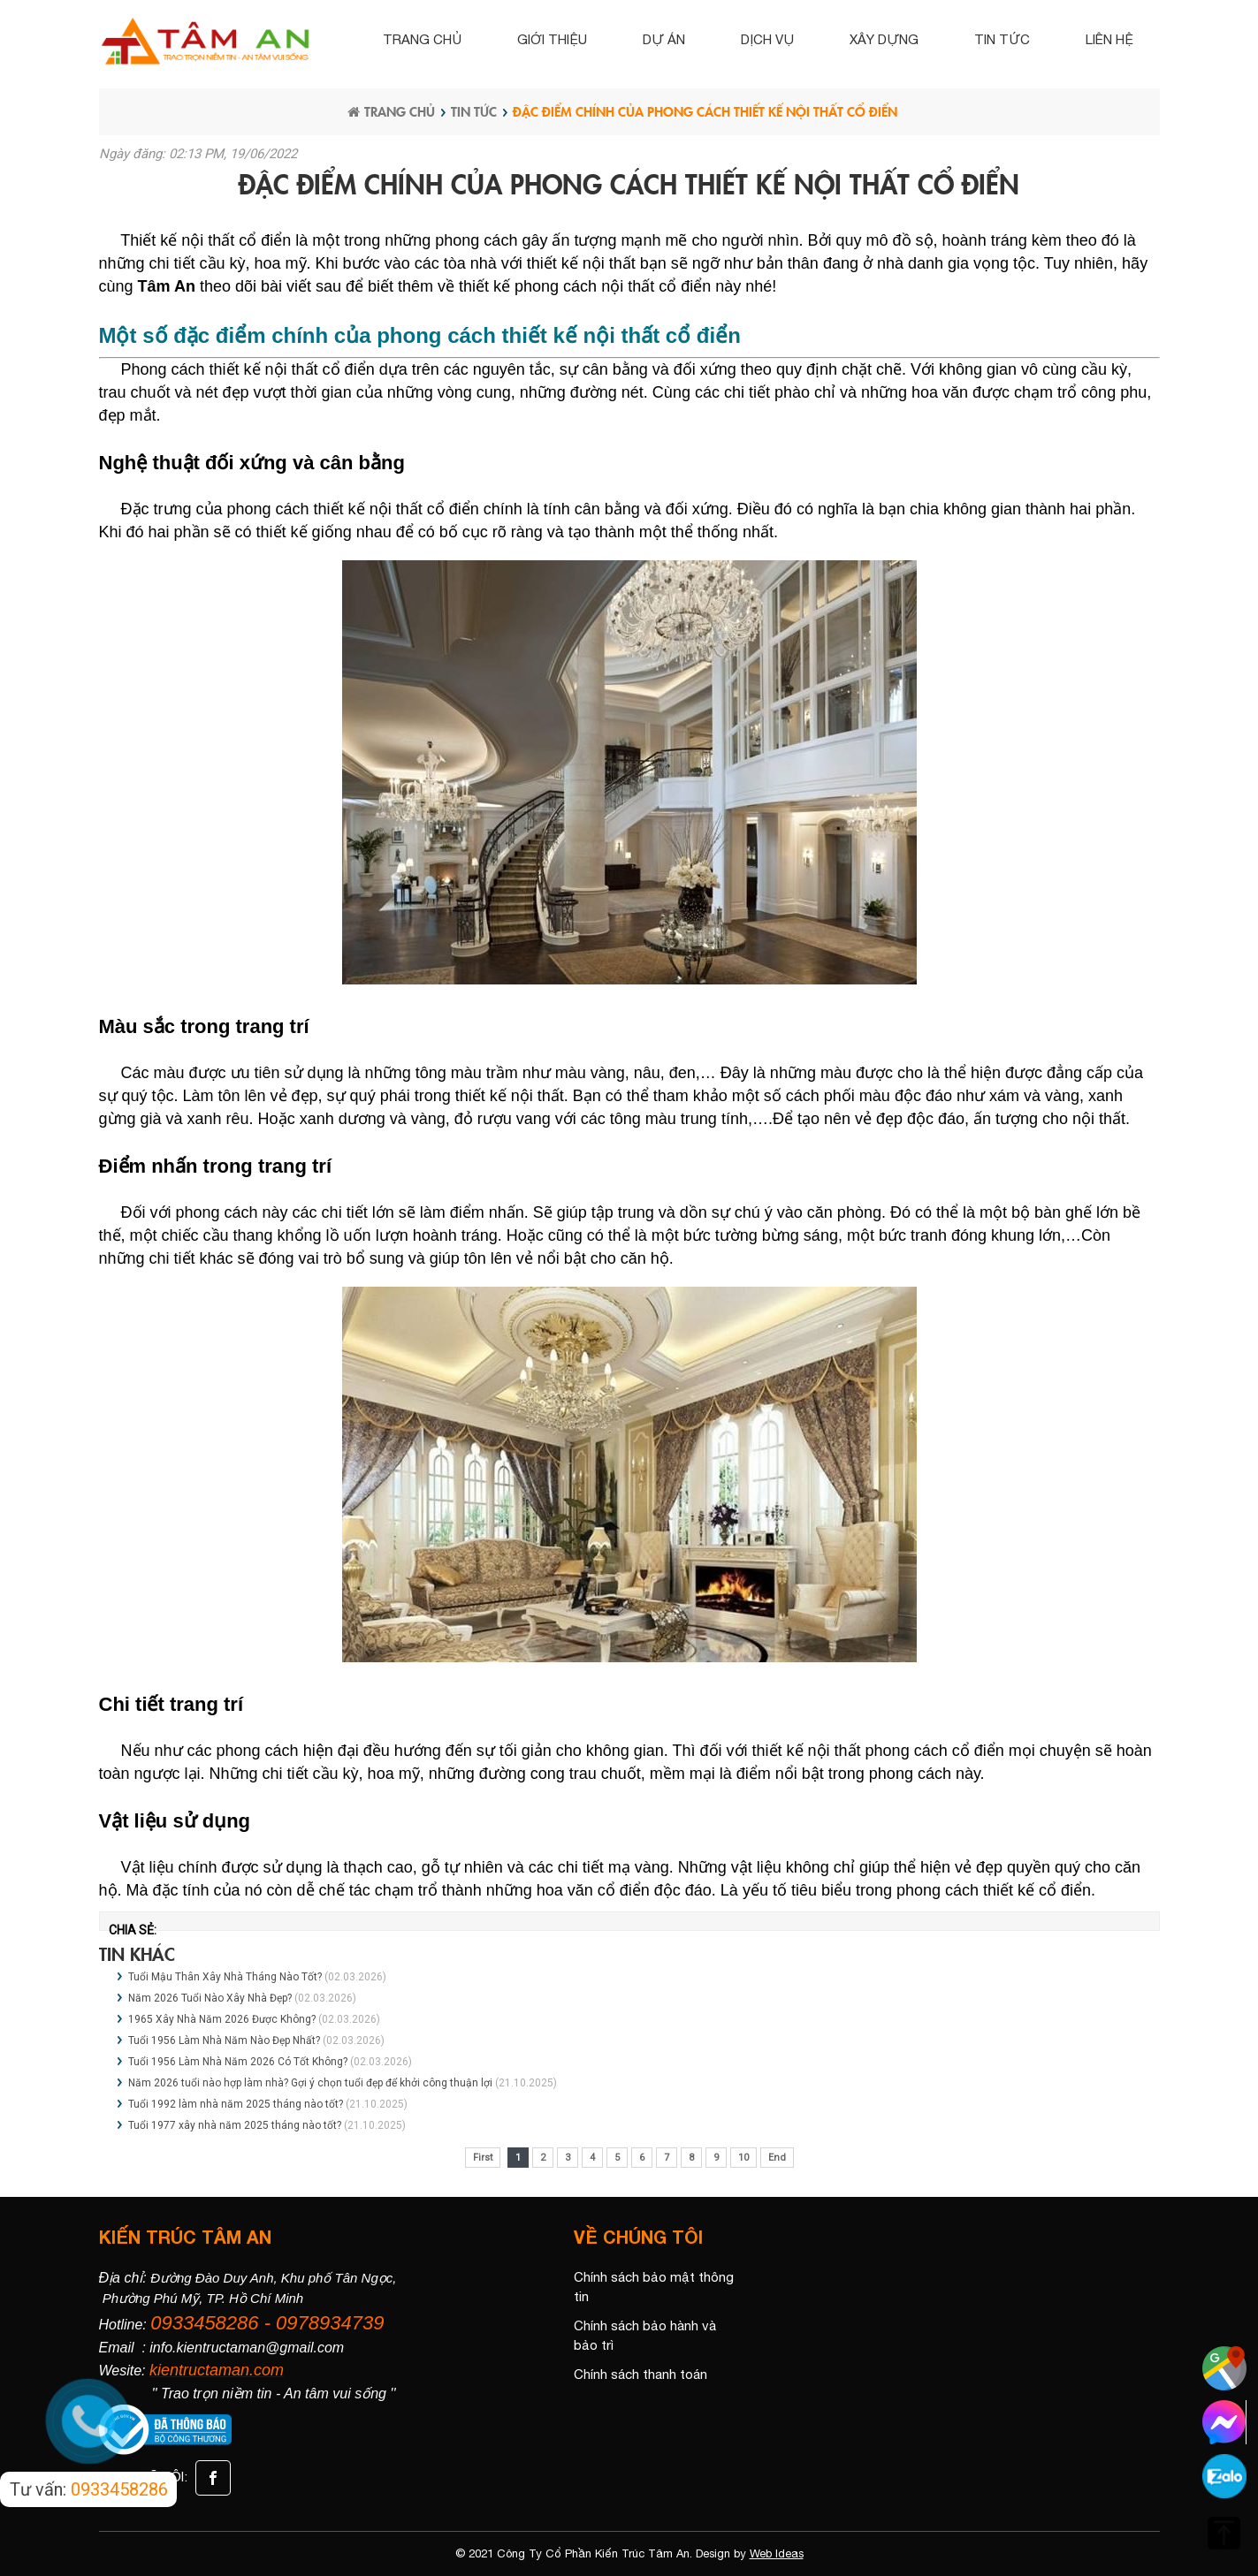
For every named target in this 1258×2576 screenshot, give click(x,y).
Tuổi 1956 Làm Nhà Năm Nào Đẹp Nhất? (224, 2040)
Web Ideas (777, 2553)
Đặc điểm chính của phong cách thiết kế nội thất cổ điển (705, 111)
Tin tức (1002, 39)
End (777, 2157)
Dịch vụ (767, 39)
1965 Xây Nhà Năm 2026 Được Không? (223, 2019)
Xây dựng (884, 39)
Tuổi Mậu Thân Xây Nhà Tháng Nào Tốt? (226, 1977)
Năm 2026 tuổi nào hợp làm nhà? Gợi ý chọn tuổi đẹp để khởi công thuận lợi (310, 2083)
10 (743, 2157)
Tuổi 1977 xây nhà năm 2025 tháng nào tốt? (234, 2125)
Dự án (664, 39)
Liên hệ (1109, 39)
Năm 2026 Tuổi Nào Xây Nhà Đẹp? (211, 1998)
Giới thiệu (552, 39)
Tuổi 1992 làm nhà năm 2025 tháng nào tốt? (235, 2104)
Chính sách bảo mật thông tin (654, 2287)
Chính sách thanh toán (640, 2374)
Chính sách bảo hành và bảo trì (645, 2335)
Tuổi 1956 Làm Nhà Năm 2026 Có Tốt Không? (239, 2061)
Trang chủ (422, 39)
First (482, 2157)
